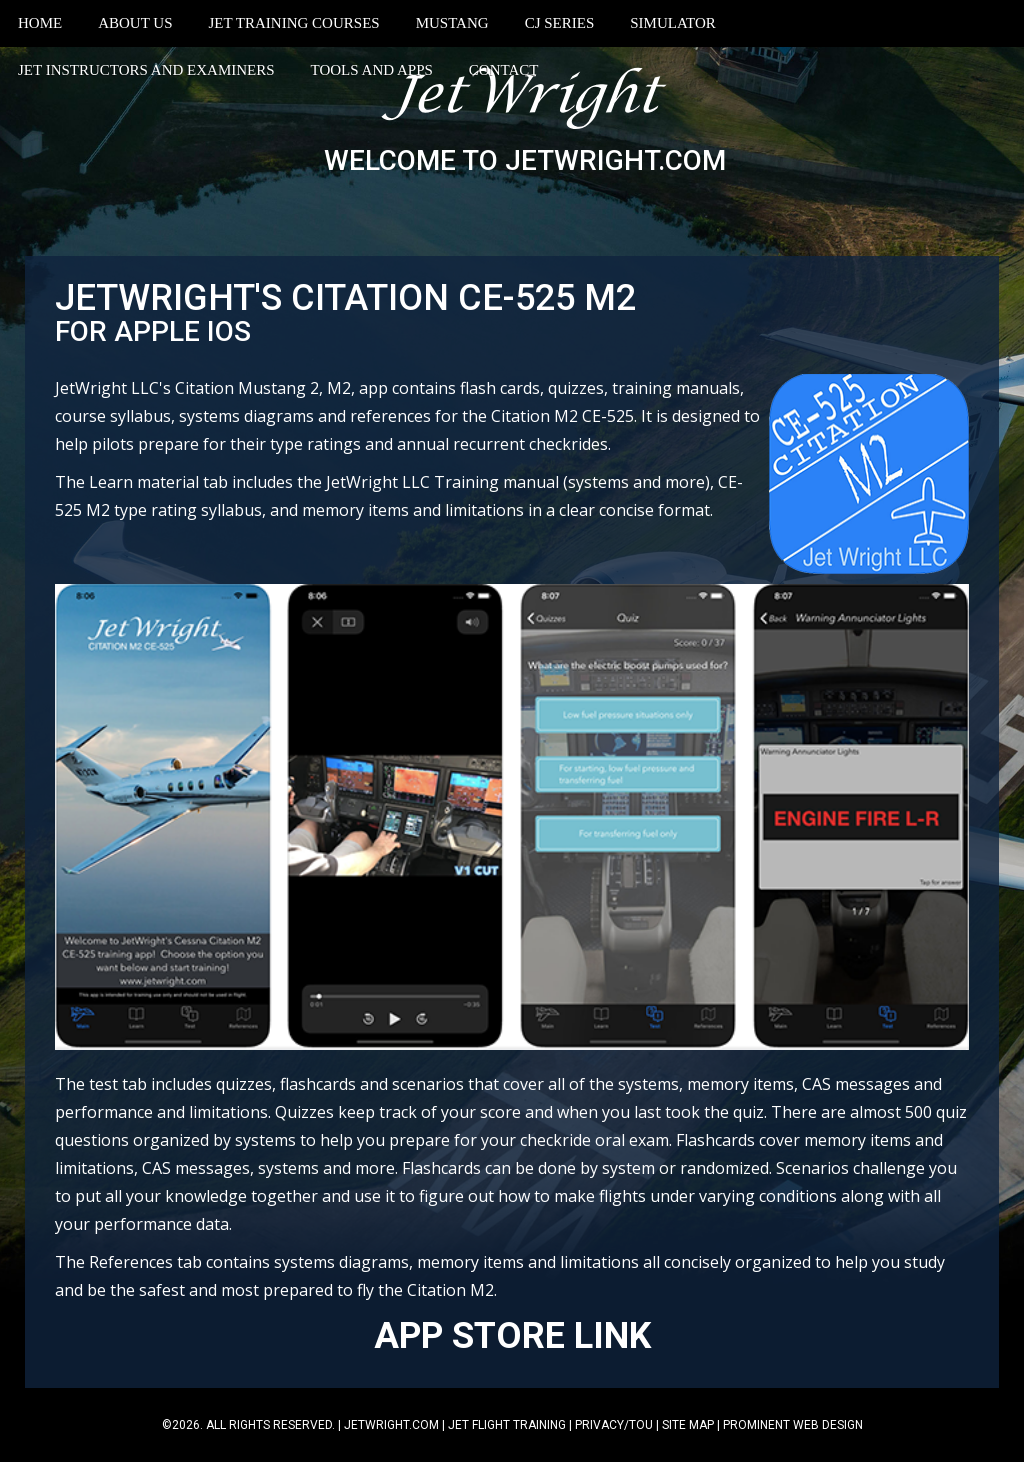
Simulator (673, 23)
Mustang (452, 23)
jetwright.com (391, 1425)
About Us (135, 23)
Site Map (688, 1425)
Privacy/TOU (614, 1425)
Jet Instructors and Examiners (146, 70)
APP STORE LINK (512, 1336)
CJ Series (560, 23)
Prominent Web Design (793, 1425)
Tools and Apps (372, 70)
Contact (504, 70)
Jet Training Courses (294, 23)
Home (40, 23)
